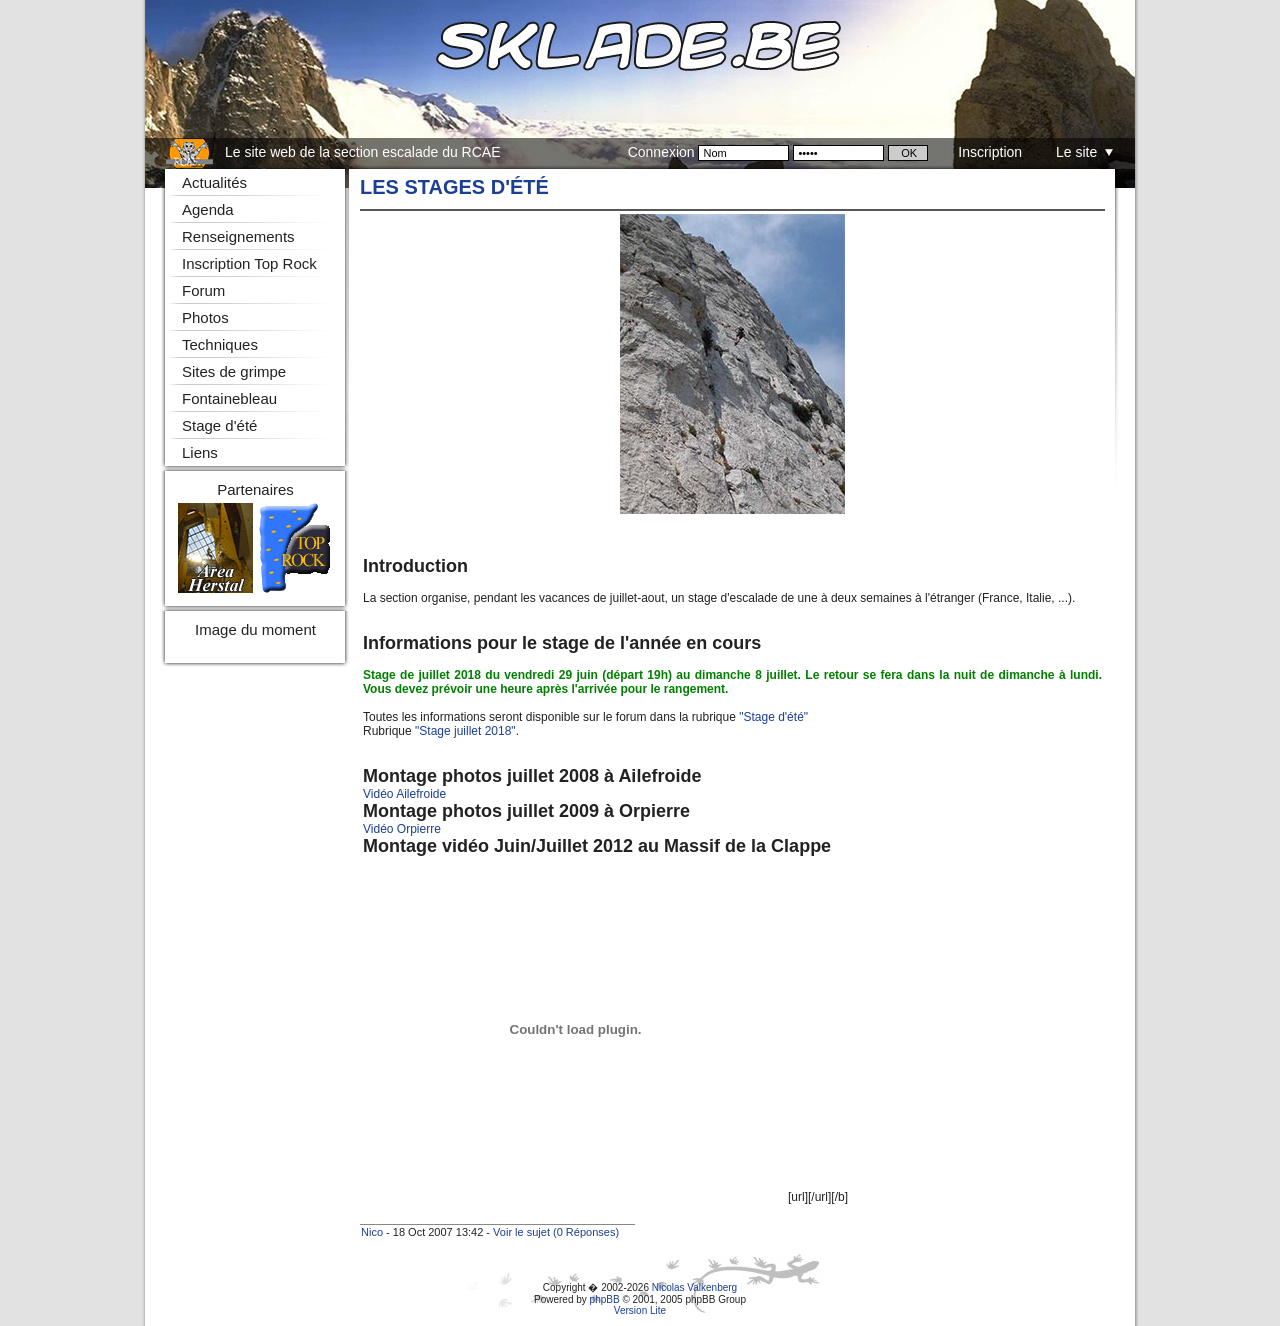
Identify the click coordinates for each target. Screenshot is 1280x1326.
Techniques (220, 344)
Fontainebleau (229, 398)
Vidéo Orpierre (402, 829)
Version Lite (640, 1310)
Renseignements (238, 236)
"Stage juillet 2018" (465, 731)
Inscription (990, 152)
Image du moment (255, 629)
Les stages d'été (454, 187)
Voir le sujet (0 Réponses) (556, 1232)
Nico (372, 1232)
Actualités (214, 182)
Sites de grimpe (234, 371)
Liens (200, 452)
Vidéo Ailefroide (404, 794)
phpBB (605, 1299)
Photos (205, 317)
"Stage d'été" (773, 717)
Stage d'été (219, 425)
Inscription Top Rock (249, 263)
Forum (203, 290)
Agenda (208, 209)
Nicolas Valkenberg (694, 1287)
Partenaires (255, 489)
